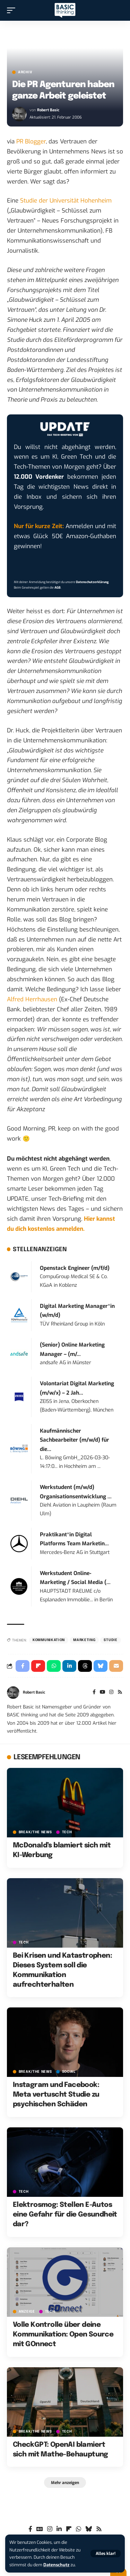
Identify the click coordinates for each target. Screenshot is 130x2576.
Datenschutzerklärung (92, 582)
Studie (110, 1640)
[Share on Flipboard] (38, 1666)
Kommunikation (49, 1640)
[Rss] (120, 1692)
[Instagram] (111, 1692)
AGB (57, 588)
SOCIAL (69, 2071)
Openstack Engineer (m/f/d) (75, 1268)
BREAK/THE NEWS (35, 1832)
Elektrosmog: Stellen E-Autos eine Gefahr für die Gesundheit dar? (65, 2214)
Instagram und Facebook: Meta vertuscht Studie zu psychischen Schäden (56, 2094)
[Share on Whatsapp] (54, 1666)
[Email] (116, 1666)
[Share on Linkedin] (69, 1666)
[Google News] (40, 2529)
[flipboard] (68, 2529)
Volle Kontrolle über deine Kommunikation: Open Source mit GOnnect (63, 2334)
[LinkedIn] (59, 2529)
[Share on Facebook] (22, 1666)
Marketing (84, 1640)
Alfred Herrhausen (32, 999)
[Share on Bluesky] (100, 1666)
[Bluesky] (89, 2529)
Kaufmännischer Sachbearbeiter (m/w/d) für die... (74, 1440)
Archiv (25, 72)
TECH (67, 1832)
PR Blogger (31, 142)
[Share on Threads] (85, 1666)
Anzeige (27, 2311)
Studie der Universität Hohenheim (66, 201)
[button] (105, 2553)
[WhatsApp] (78, 2529)
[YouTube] (102, 1692)
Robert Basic (48, 110)
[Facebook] (94, 1692)
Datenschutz (56, 2565)
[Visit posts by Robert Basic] (19, 114)
